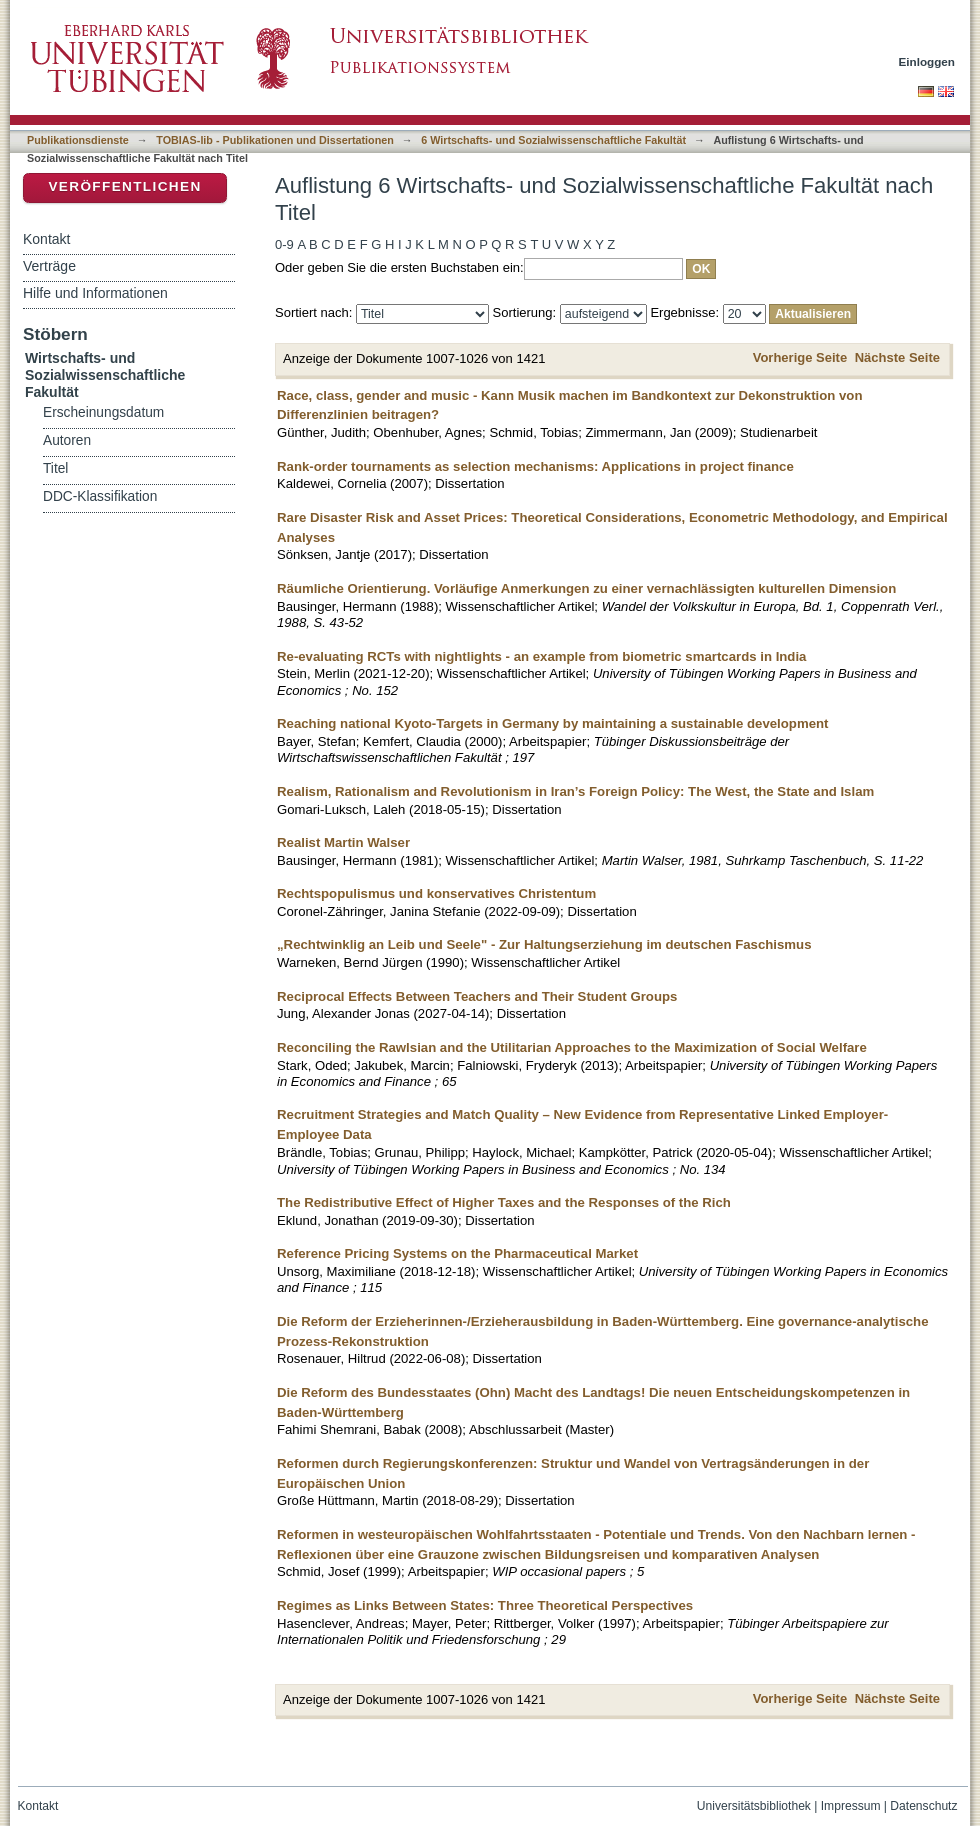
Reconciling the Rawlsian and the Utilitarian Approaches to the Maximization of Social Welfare (572, 1047)
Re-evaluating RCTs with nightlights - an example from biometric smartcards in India (541, 656)
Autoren (67, 440)
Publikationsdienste (78, 140)
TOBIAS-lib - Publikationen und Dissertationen (275, 140)
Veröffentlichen (124, 186)
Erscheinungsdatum (103, 412)
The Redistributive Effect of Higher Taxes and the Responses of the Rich (504, 1202)
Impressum (851, 1806)
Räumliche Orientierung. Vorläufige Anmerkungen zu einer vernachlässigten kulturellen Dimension (586, 588)
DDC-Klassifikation (100, 496)
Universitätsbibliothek (754, 1806)
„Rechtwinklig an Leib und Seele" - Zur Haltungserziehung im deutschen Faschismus (544, 944)
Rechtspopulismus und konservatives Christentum (436, 893)
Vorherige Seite (800, 357)
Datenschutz (923, 1806)
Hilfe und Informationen (95, 293)
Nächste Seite (897, 357)
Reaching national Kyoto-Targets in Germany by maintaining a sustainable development (552, 723)
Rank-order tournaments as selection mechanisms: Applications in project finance (535, 466)
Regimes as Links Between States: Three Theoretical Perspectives (485, 1605)
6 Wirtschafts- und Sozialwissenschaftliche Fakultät (553, 140)
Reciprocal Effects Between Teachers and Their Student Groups (477, 996)
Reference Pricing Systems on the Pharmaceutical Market (457, 1253)
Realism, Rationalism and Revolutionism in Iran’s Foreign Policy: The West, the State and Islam (575, 791)
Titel (55, 468)
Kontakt (46, 239)
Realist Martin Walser (343, 842)
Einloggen (927, 61)
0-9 (284, 244)
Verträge (49, 266)
